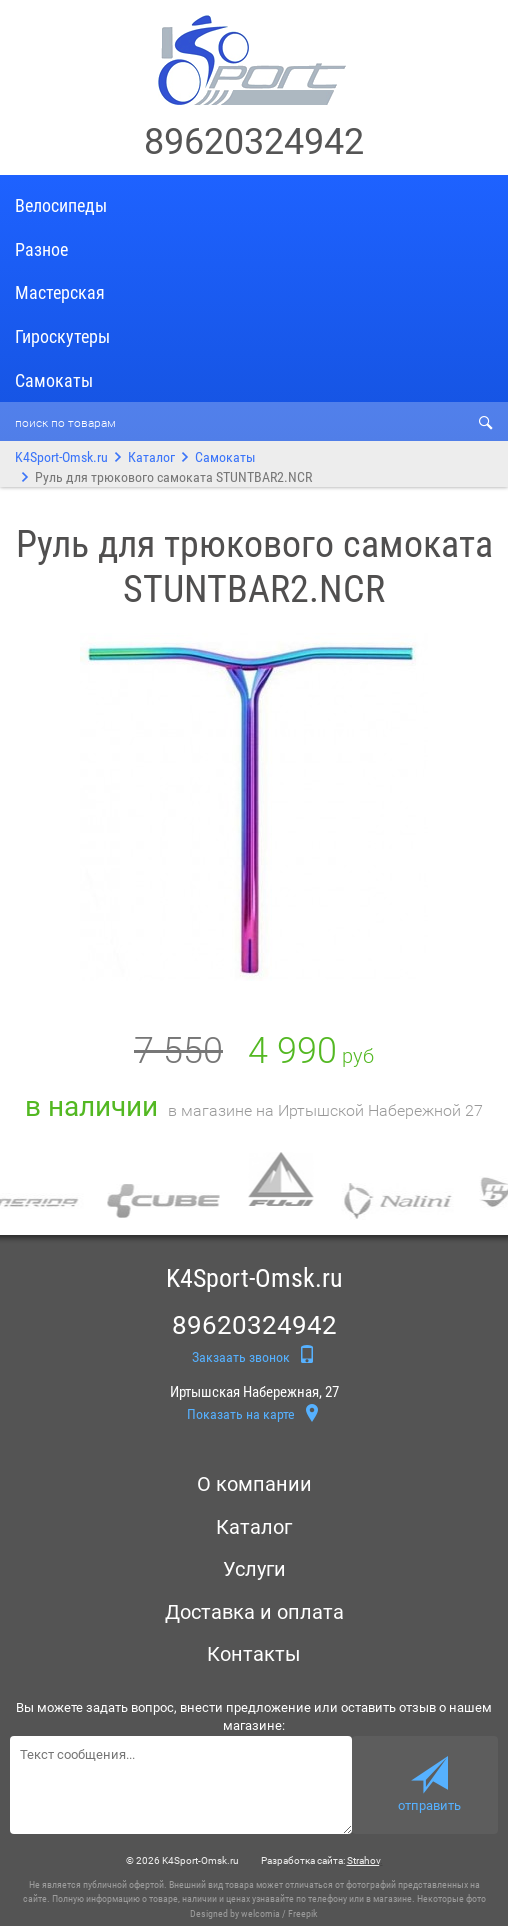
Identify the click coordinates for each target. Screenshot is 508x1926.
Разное (41, 249)
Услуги (254, 1569)
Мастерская (60, 292)
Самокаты (54, 380)
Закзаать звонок (254, 1355)
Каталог (151, 457)
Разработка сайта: (320, 1860)
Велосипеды (61, 205)
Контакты (254, 1654)
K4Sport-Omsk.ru (61, 457)
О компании (254, 1484)
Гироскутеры (62, 336)
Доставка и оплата (254, 1612)
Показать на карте (254, 1415)
